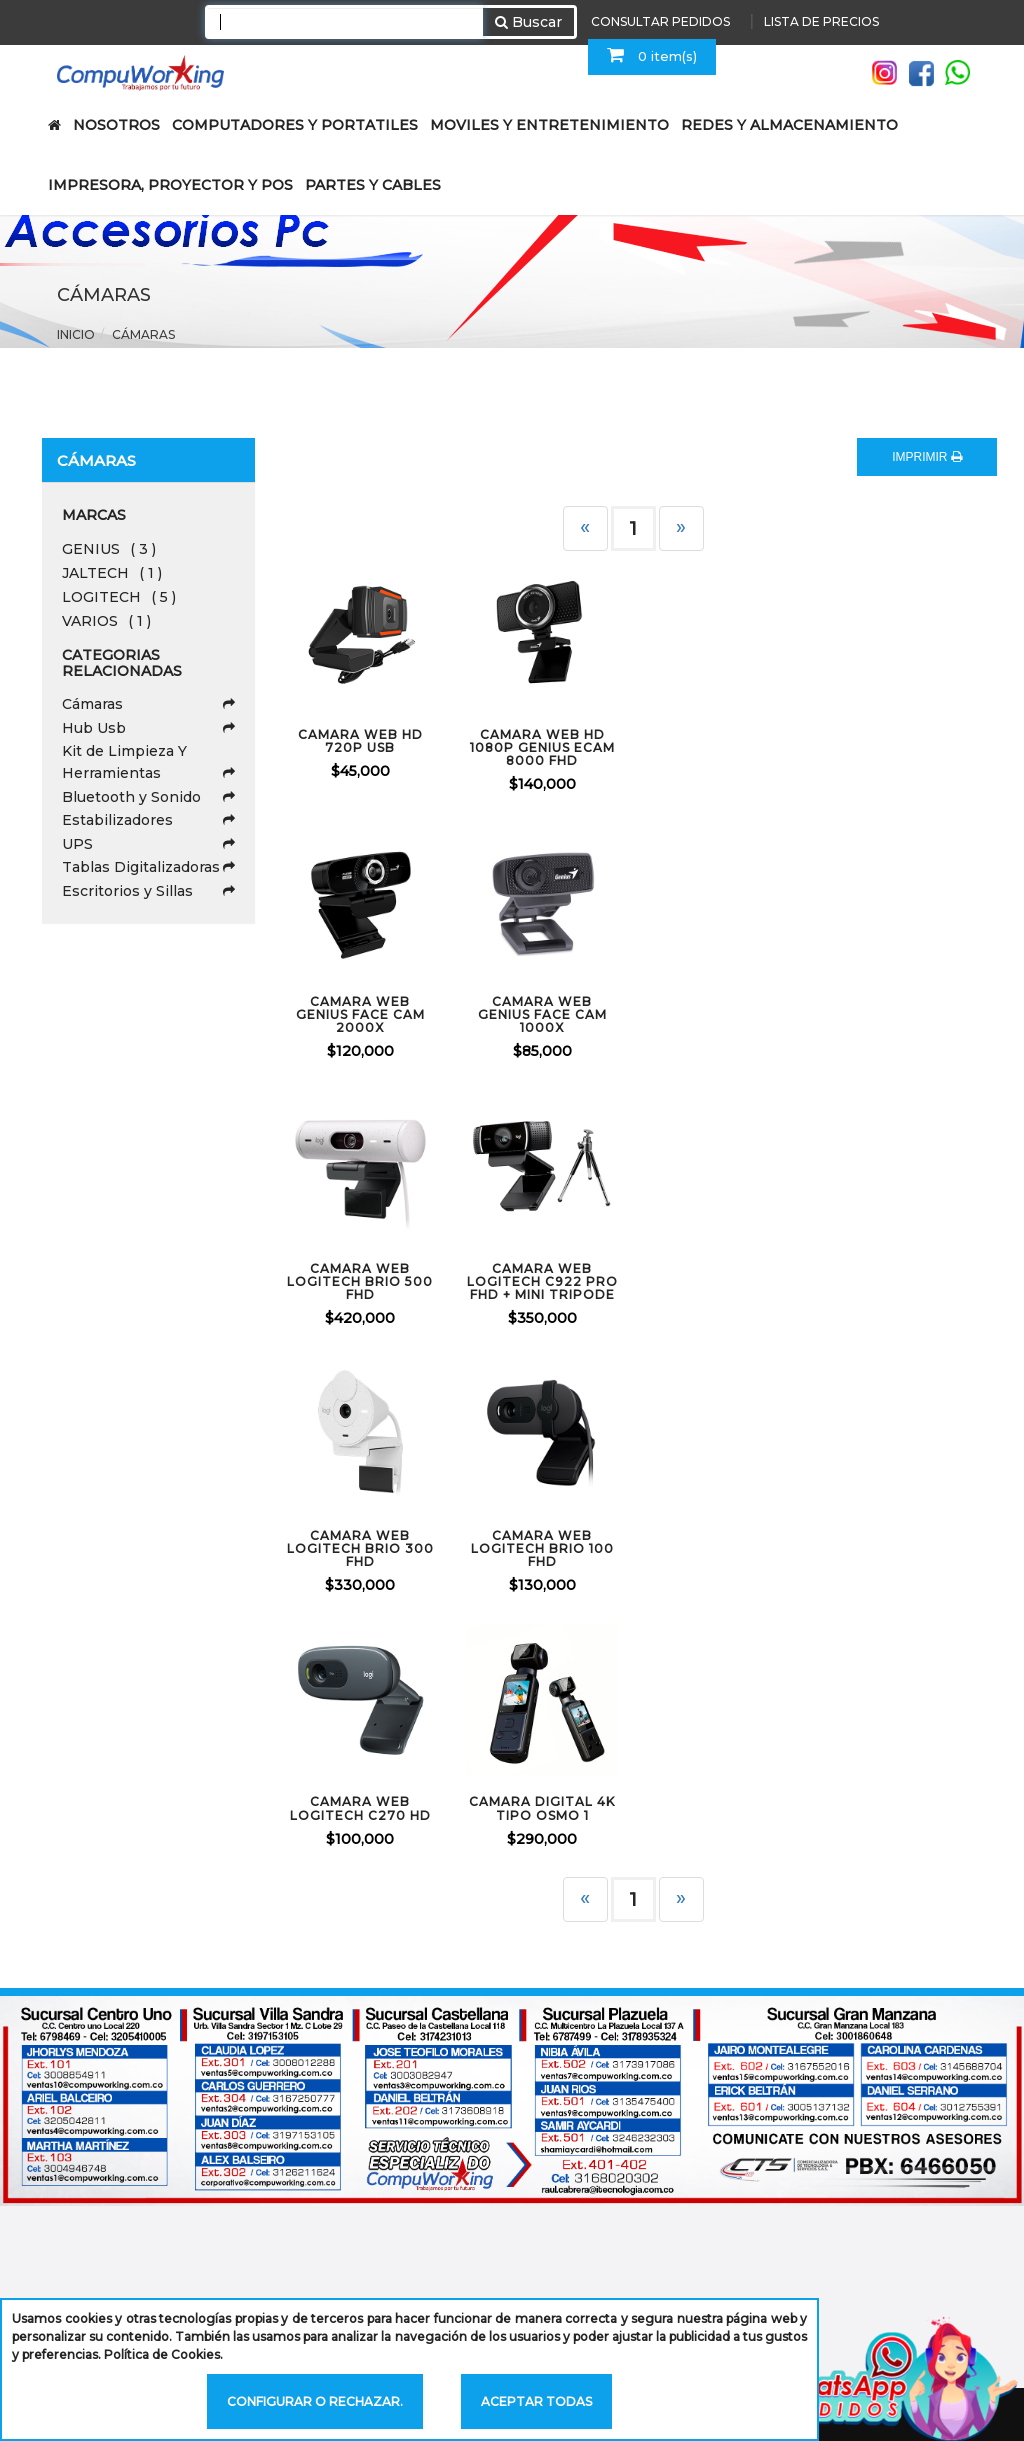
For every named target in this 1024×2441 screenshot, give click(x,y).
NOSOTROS (116, 125)
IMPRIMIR (927, 457)
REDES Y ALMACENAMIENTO (789, 125)
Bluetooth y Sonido (148, 797)
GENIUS (109, 549)
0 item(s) (652, 55)
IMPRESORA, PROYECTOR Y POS (170, 185)
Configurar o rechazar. (315, 2401)
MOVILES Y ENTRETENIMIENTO (549, 125)
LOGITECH (119, 597)
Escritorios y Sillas (148, 891)
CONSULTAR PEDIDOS (660, 21)
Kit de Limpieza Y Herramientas (148, 763)
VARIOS (106, 621)
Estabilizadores (148, 820)
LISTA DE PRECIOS (821, 21)
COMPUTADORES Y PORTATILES (295, 125)
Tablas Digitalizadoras (148, 867)
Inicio (76, 334)
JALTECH (112, 573)
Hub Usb (148, 728)
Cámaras (143, 334)
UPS (148, 844)
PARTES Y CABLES (373, 185)
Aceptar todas (536, 2401)
